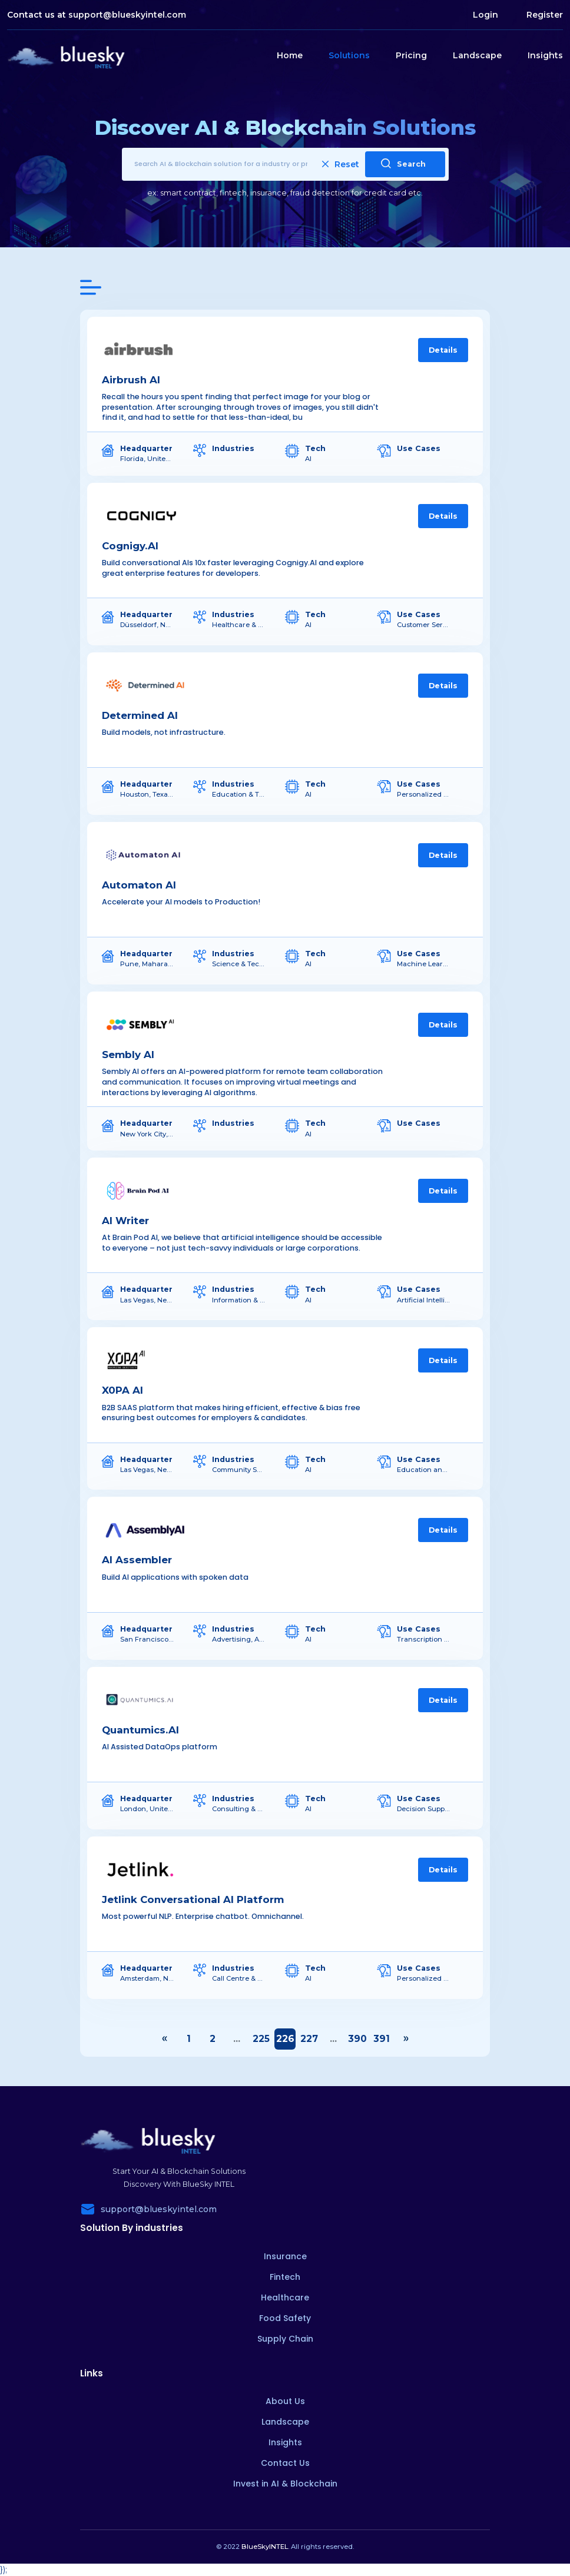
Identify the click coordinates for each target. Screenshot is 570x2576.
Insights (545, 55)
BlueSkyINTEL (264, 2546)
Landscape (477, 55)
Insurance (285, 2256)
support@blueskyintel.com (127, 14)
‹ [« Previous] (164, 2039)
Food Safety (285, 2318)
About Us (285, 2401)
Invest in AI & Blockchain (285, 2483)
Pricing (411, 55)
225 (261, 2038)
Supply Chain (285, 2339)
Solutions (349, 55)
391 (381, 2038)
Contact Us (285, 2463)
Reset (340, 164)
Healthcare (285, 2297)
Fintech (285, 2277)
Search (403, 163)
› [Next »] (405, 2039)
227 (309, 2038)
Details (443, 350)
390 (357, 2038)
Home (290, 55)
